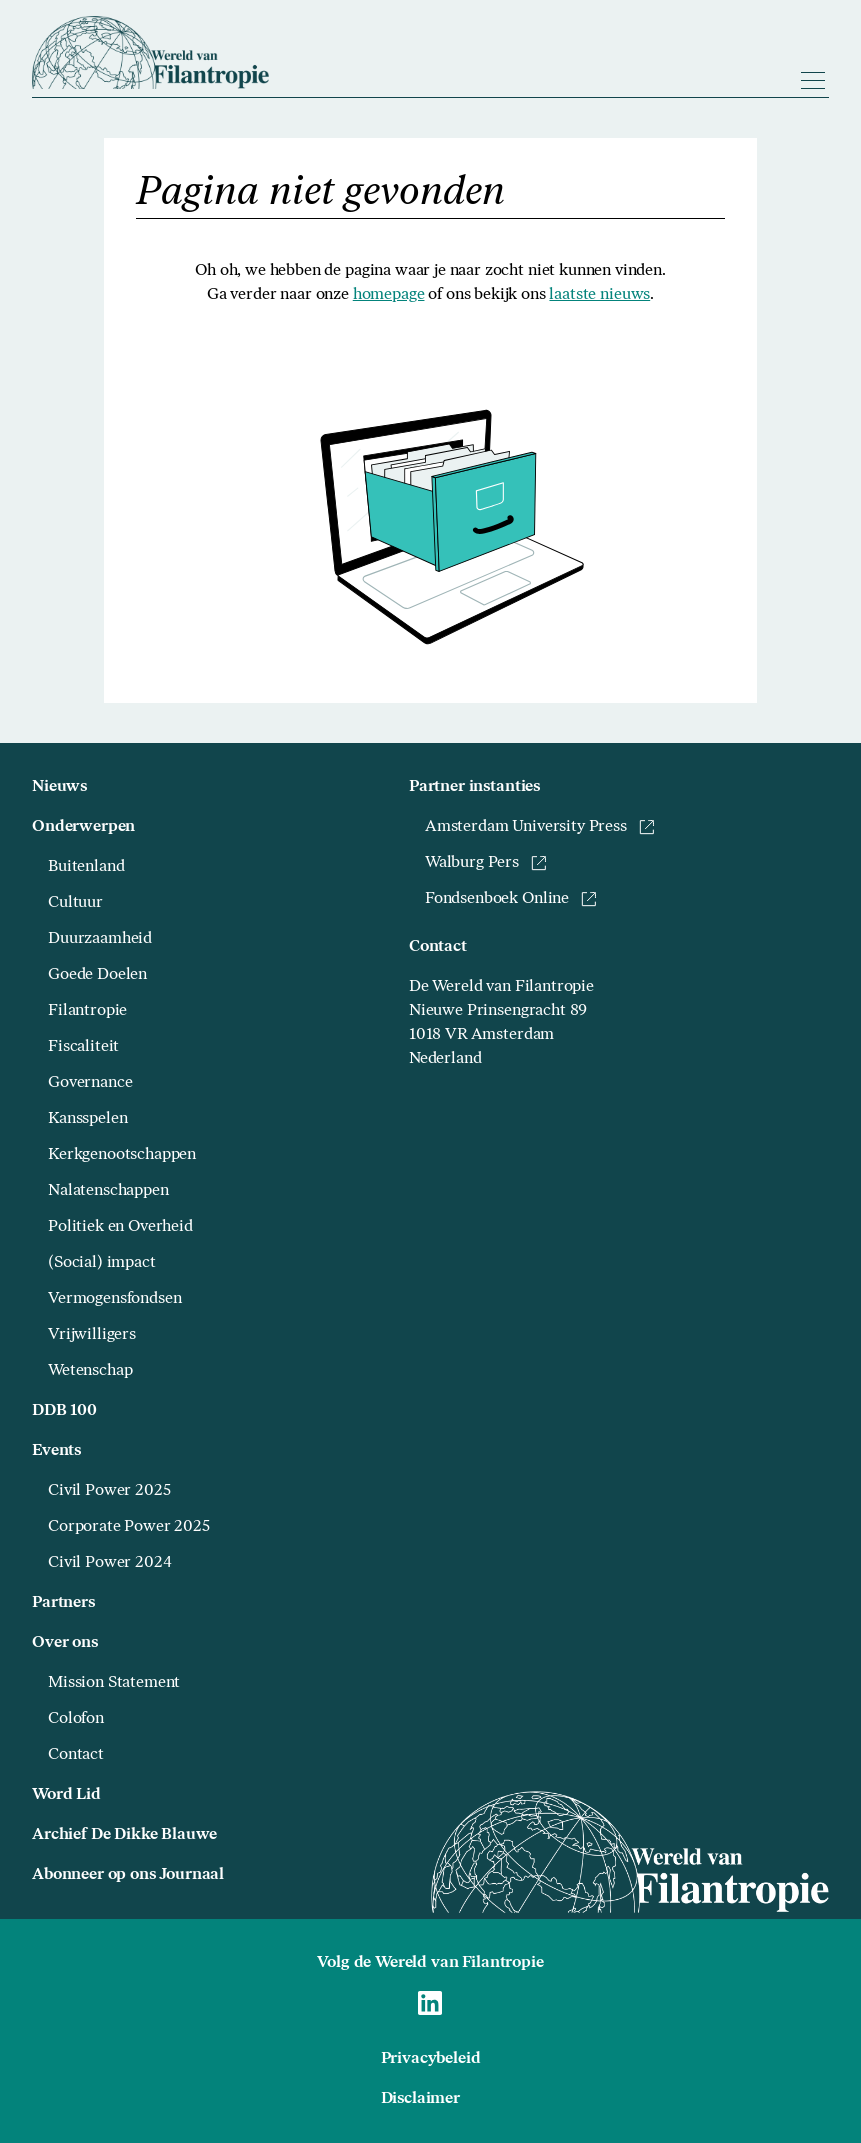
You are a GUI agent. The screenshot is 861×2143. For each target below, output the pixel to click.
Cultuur (75, 903)
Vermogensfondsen (114, 1299)
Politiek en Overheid (120, 1227)
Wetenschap (90, 1371)
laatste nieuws (599, 295)
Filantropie (87, 1011)
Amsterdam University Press (540, 827)
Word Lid (66, 1795)
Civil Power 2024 (109, 1563)
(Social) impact (102, 1263)
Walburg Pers (486, 863)
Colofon (76, 1719)
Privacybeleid (431, 2059)
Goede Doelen (97, 975)
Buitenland (86, 867)
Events (56, 1451)
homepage (389, 295)
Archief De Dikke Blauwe (124, 1835)
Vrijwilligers (92, 1335)
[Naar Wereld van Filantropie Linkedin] (430, 2003)
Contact (76, 1755)
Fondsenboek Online (511, 899)
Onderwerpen (83, 827)
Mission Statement (114, 1683)
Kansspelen (87, 1119)
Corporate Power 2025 (129, 1527)
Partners (63, 1603)
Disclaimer (420, 2099)
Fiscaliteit (83, 1047)
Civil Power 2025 (109, 1491)
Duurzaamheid (100, 939)
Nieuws (59, 787)
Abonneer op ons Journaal (128, 1875)
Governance (90, 1083)
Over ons (65, 1643)
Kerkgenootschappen (122, 1155)
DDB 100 (64, 1411)
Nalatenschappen (108, 1191)
